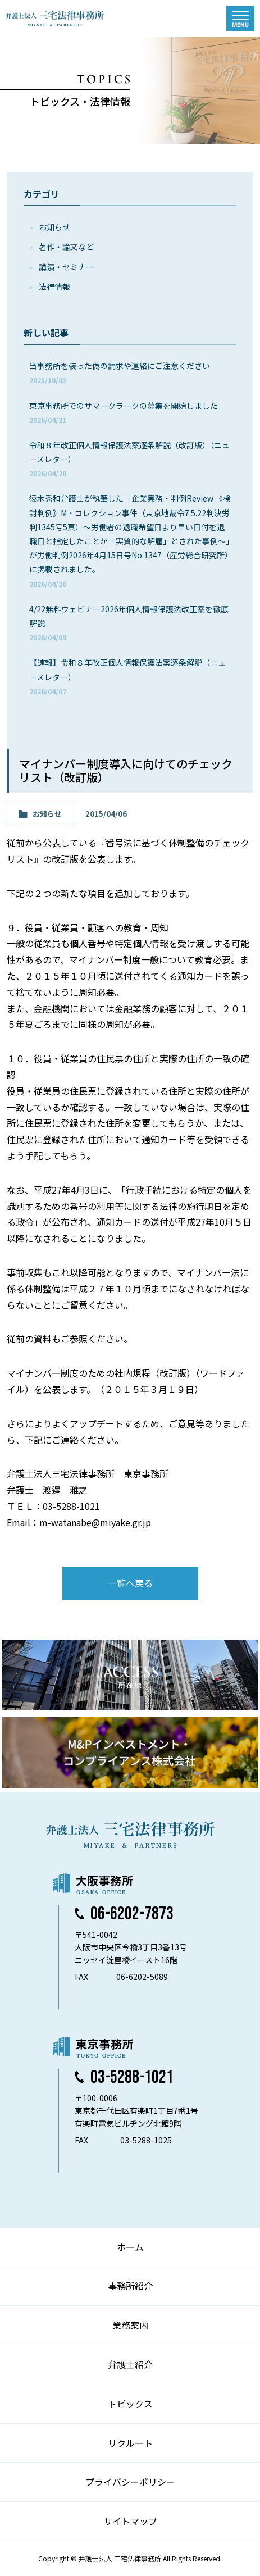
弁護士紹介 (130, 2364)
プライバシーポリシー (130, 2481)
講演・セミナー (66, 266)
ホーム (130, 2247)
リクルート (130, 2443)
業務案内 (130, 2325)
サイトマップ (130, 2521)
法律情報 (54, 286)
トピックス (130, 2403)
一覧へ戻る (130, 1583)
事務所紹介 (130, 2285)
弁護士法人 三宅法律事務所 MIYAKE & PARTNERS (55, 19)
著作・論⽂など (66, 246)
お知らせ (54, 227)
